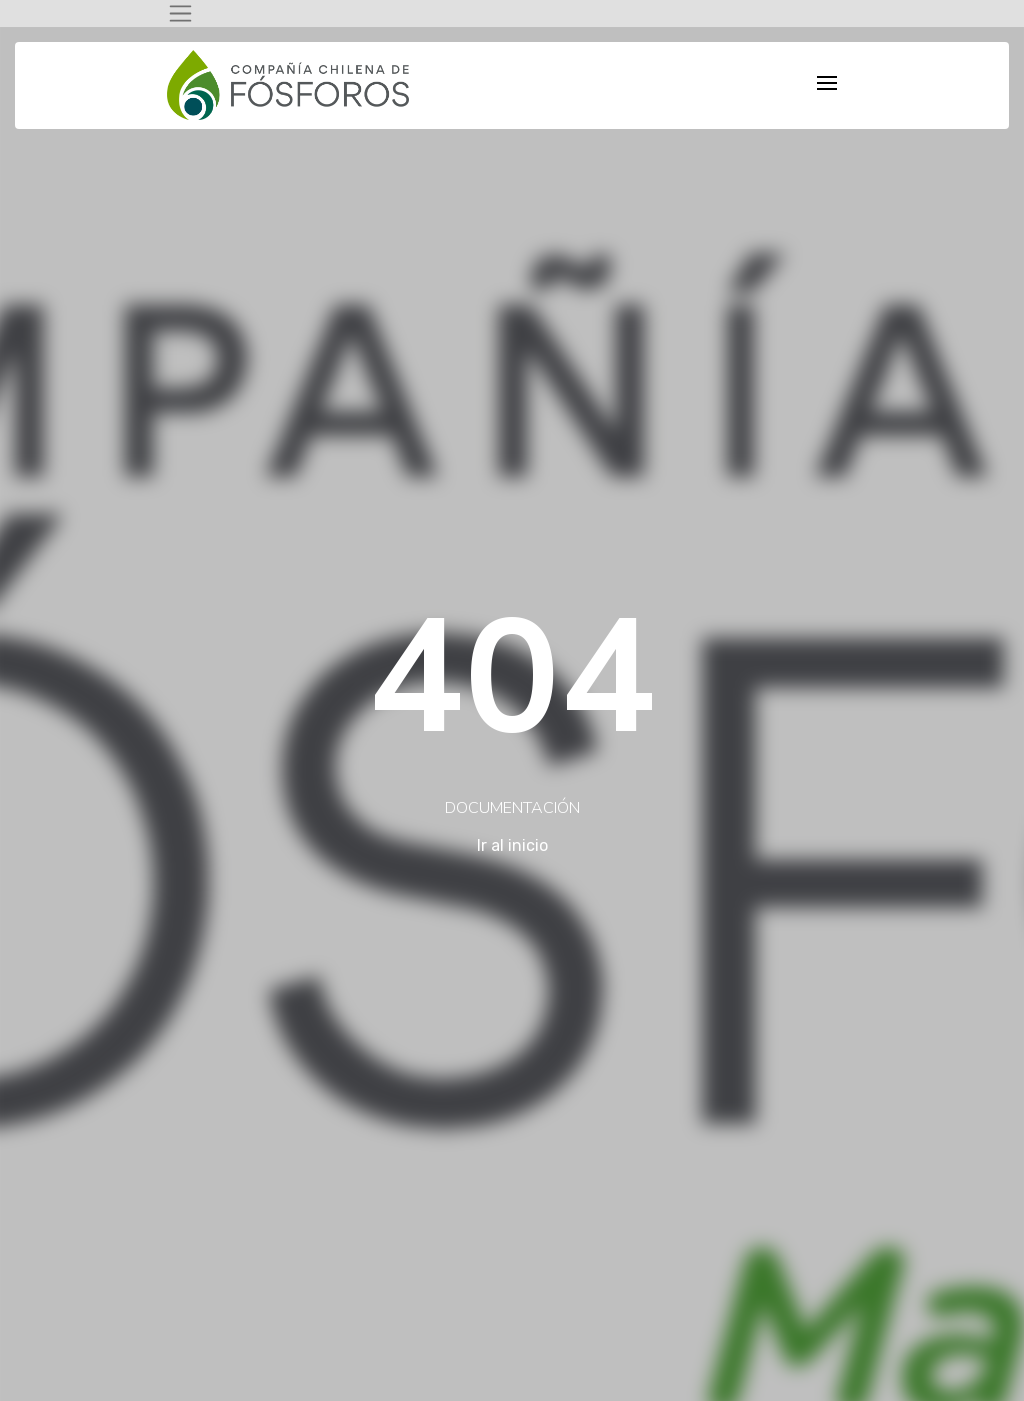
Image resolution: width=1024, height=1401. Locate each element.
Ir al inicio (512, 845)
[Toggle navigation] (180, 13)
